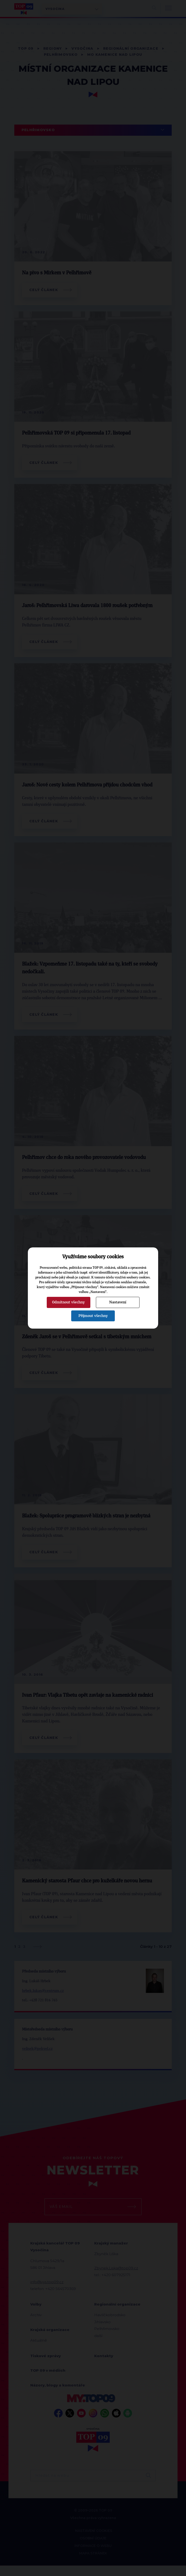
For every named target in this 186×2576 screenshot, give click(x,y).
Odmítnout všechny (68, 1302)
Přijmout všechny (93, 1316)
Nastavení (117, 1302)
